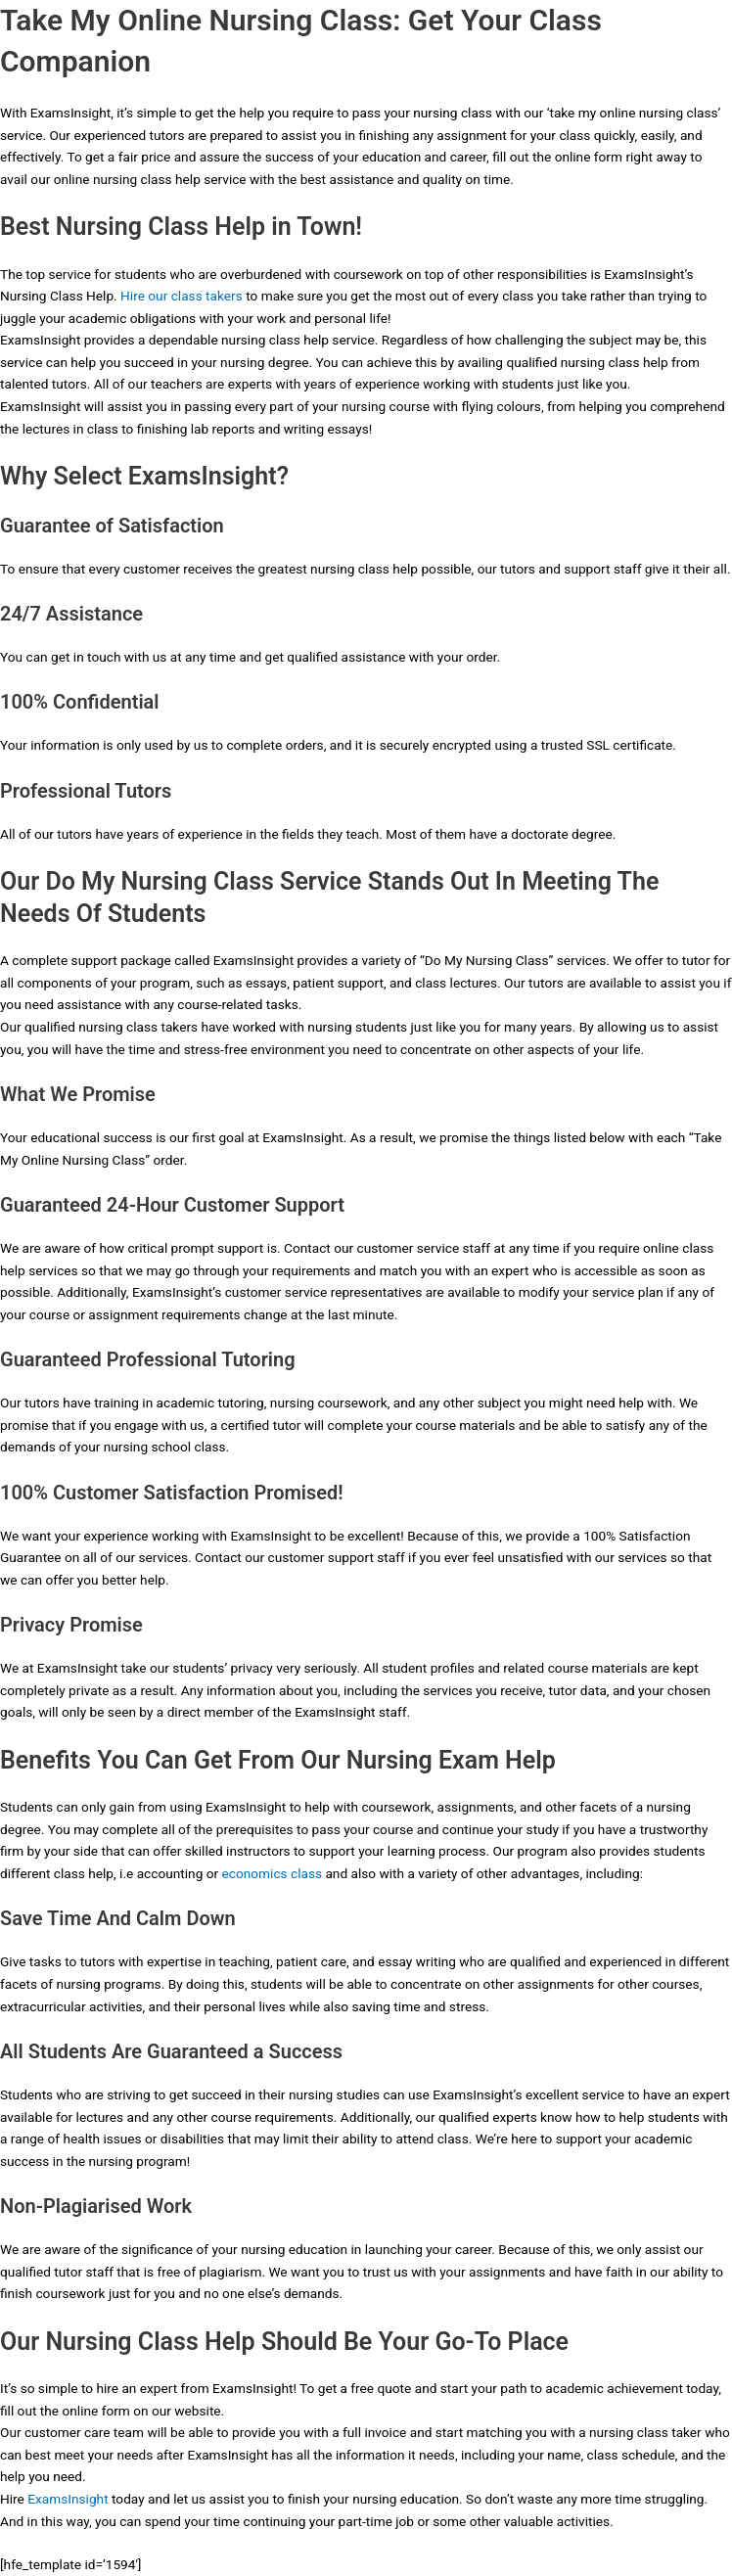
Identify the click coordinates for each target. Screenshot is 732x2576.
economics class (272, 1873)
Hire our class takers (181, 295)
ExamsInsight (67, 2499)
